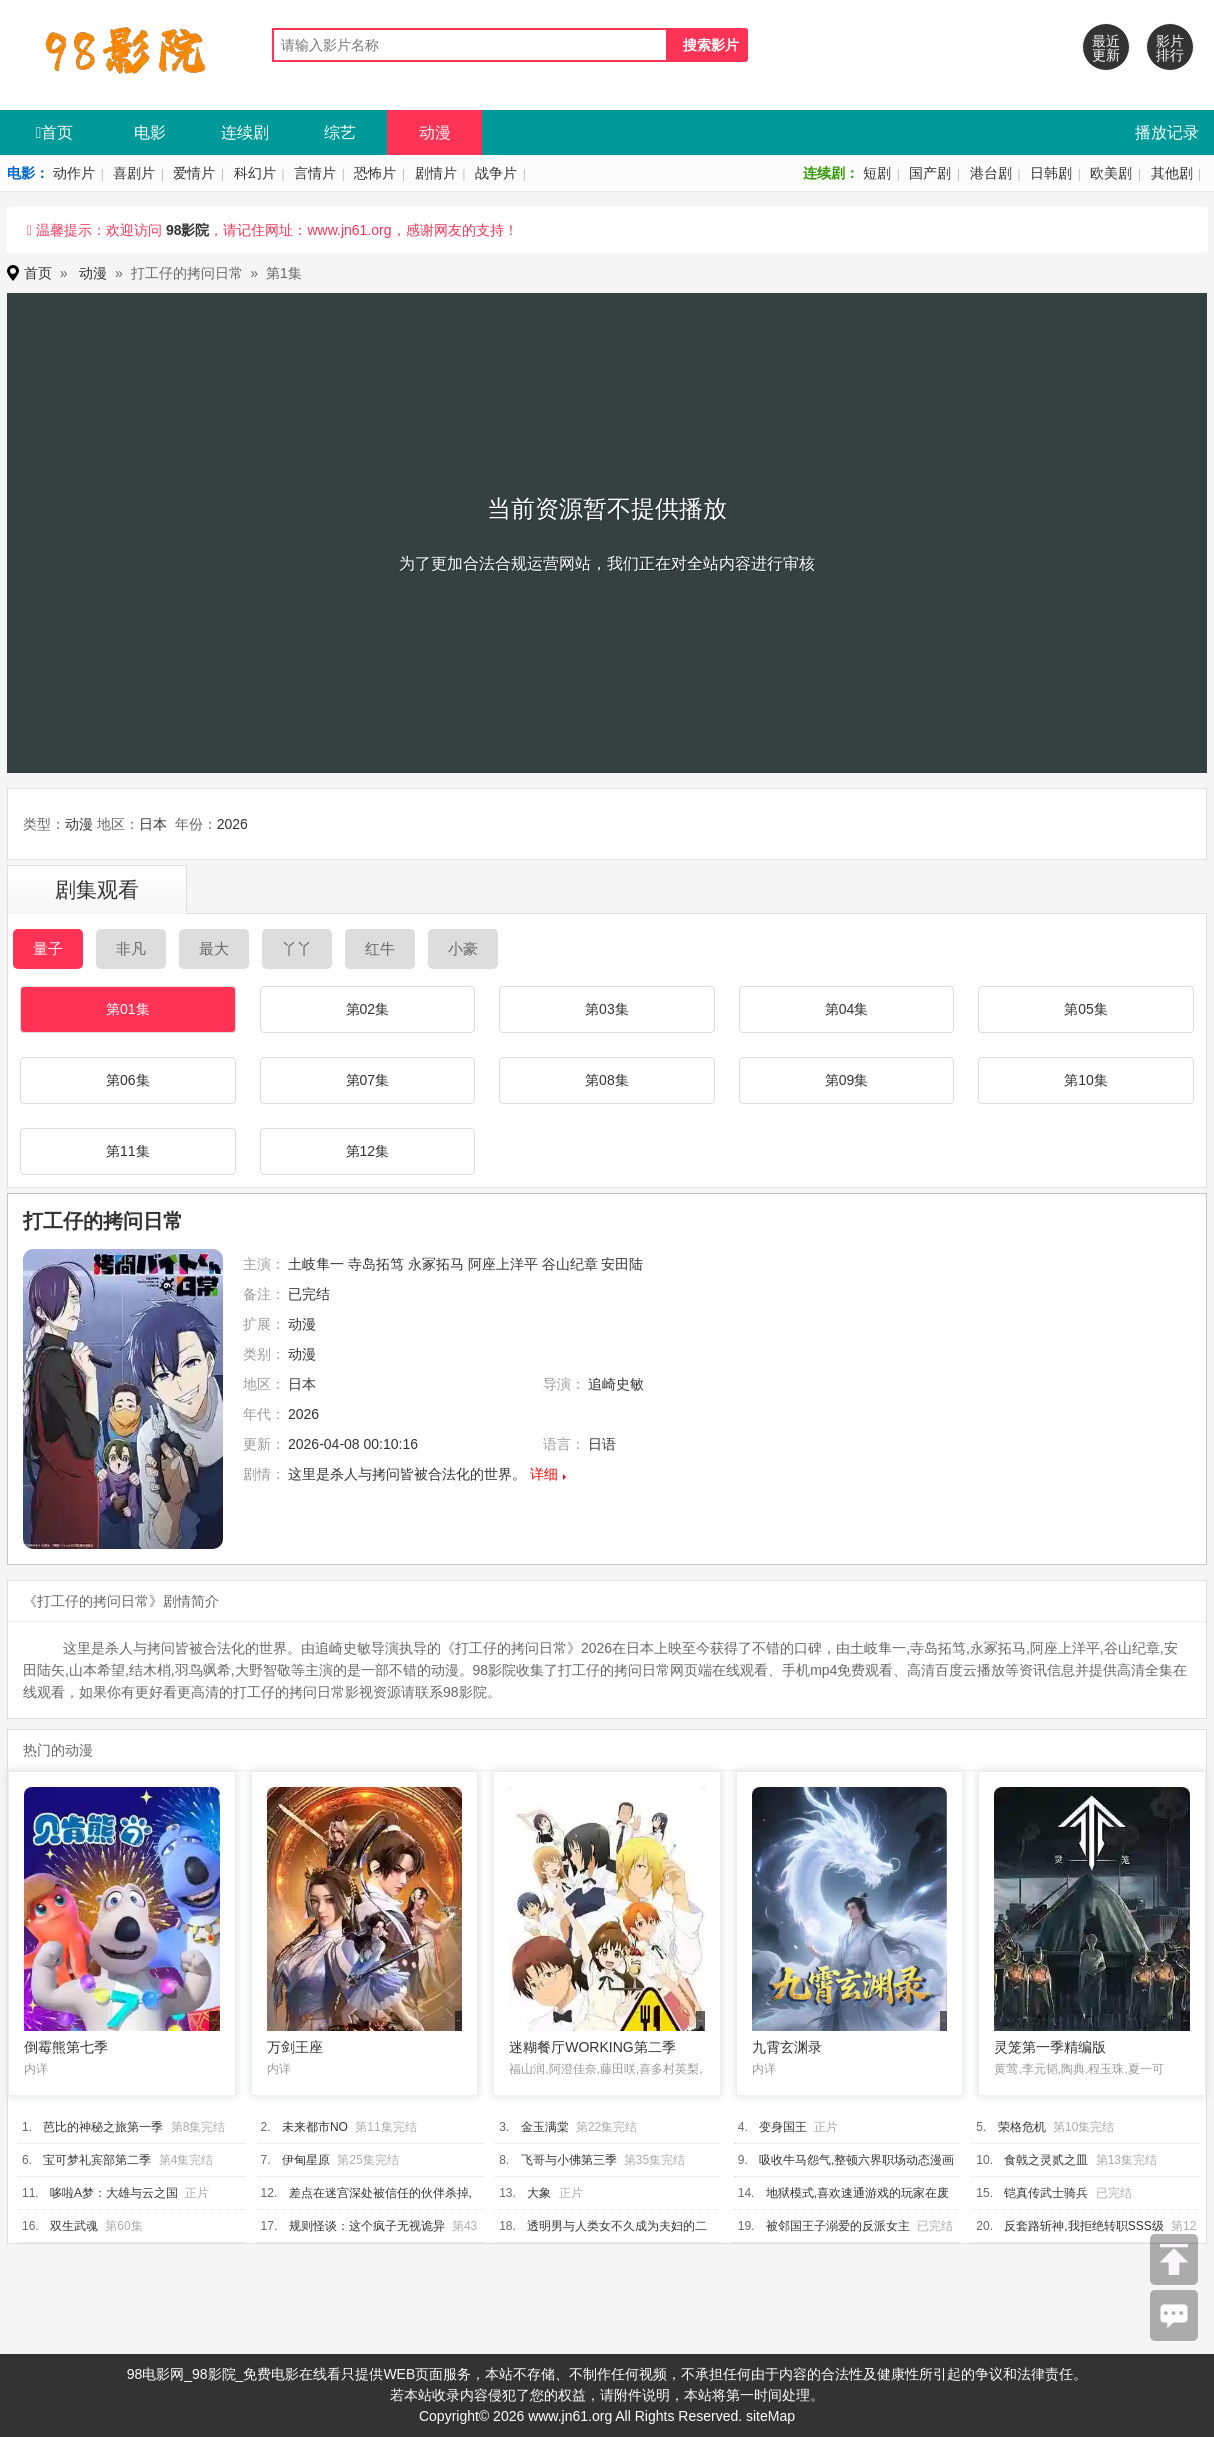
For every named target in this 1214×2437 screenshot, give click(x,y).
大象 (539, 2193)
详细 (544, 1474)
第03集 (607, 1009)
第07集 (368, 1080)
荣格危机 (1022, 2127)
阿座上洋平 (503, 1264)
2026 (232, 824)
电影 (150, 132)
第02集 (368, 1009)
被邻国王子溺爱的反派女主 (838, 2226)
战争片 (496, 173)
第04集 (847, 1009)
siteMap (770, 2416)
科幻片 (255, 173)
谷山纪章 (570, 1264)
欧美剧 (1111, 173)
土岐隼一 (316, 1264)
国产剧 (930, 173)
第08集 (607, 1080)
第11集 (128, 1151)
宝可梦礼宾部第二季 (97, 2160)
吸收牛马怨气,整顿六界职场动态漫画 (856, 2160)
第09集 (847, 1080)
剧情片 (436, 173)
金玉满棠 (545, 2127)
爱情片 (194, 173)
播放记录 (1167, 132)
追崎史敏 (616, 1384)
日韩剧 (1051, 173)
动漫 (435, 132)
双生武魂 (74, 2226)
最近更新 (1106, 48)
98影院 (188, 230)
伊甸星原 (306, 2160)
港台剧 (991, 173)
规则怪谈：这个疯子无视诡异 (367, 2226)
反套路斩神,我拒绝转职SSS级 (1083, 2226)
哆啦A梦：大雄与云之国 (114, 2193)
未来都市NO (315, 2127)
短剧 (877, 173)
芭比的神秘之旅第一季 (103, 2127)
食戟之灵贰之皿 (1046, 2160)
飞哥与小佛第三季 (569, 2160)
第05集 (1086, 1009)
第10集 (1086, 1080)
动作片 (74, 173)
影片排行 (1170, 48)
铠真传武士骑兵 (1046, 2193)
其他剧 (1172, 173)
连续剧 (245, 132)
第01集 (128, 1009)
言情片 (315, 173)
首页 (55, 132)
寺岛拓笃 (376, 1264)
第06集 (128, 1080)
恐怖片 (375, 173)
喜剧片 (134, 173)
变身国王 (783, 2127)
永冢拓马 (436, 1264)
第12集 (368, 1151)
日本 (153, 824)
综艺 (340, 132)
